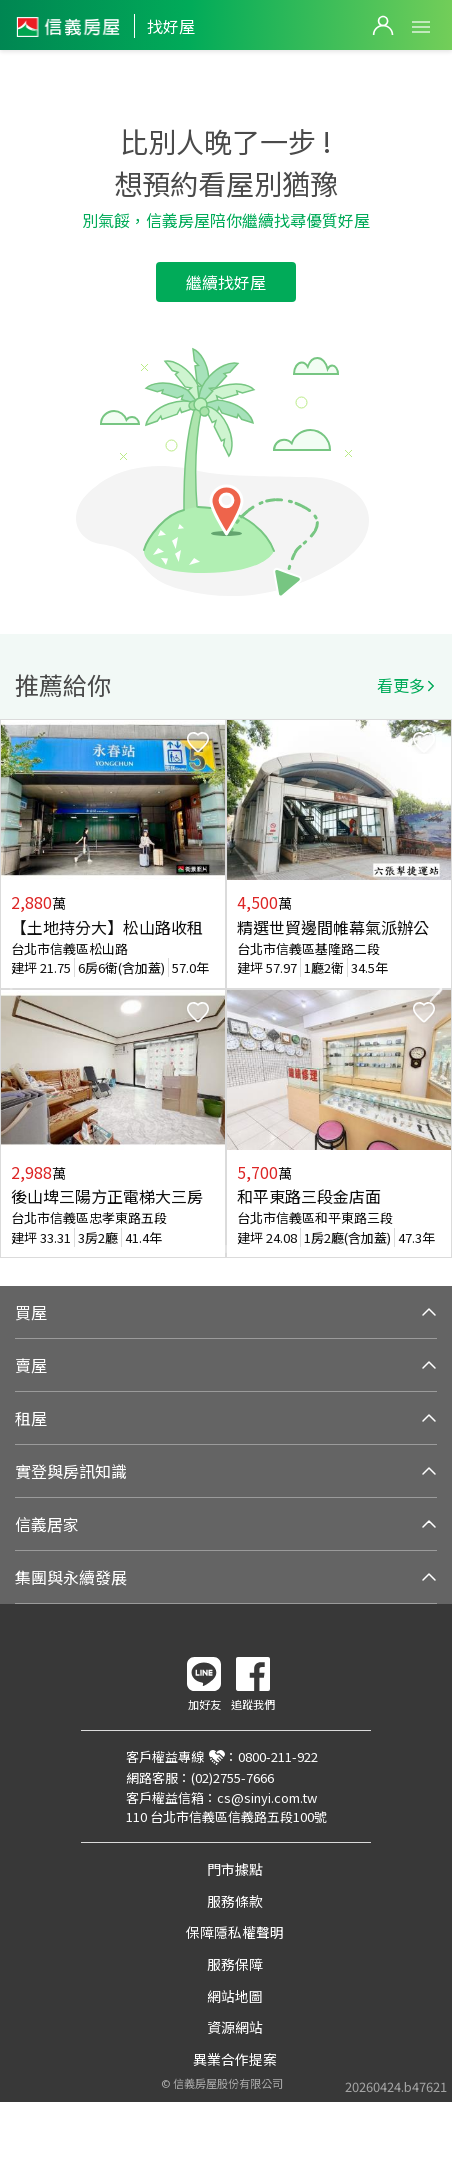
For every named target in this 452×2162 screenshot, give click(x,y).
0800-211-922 (278, 1756)
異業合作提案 (235, 2059)
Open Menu (421, 27)
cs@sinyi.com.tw (267, 1797)
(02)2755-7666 (232, 1777)
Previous (16, 989)
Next (436, 989)
